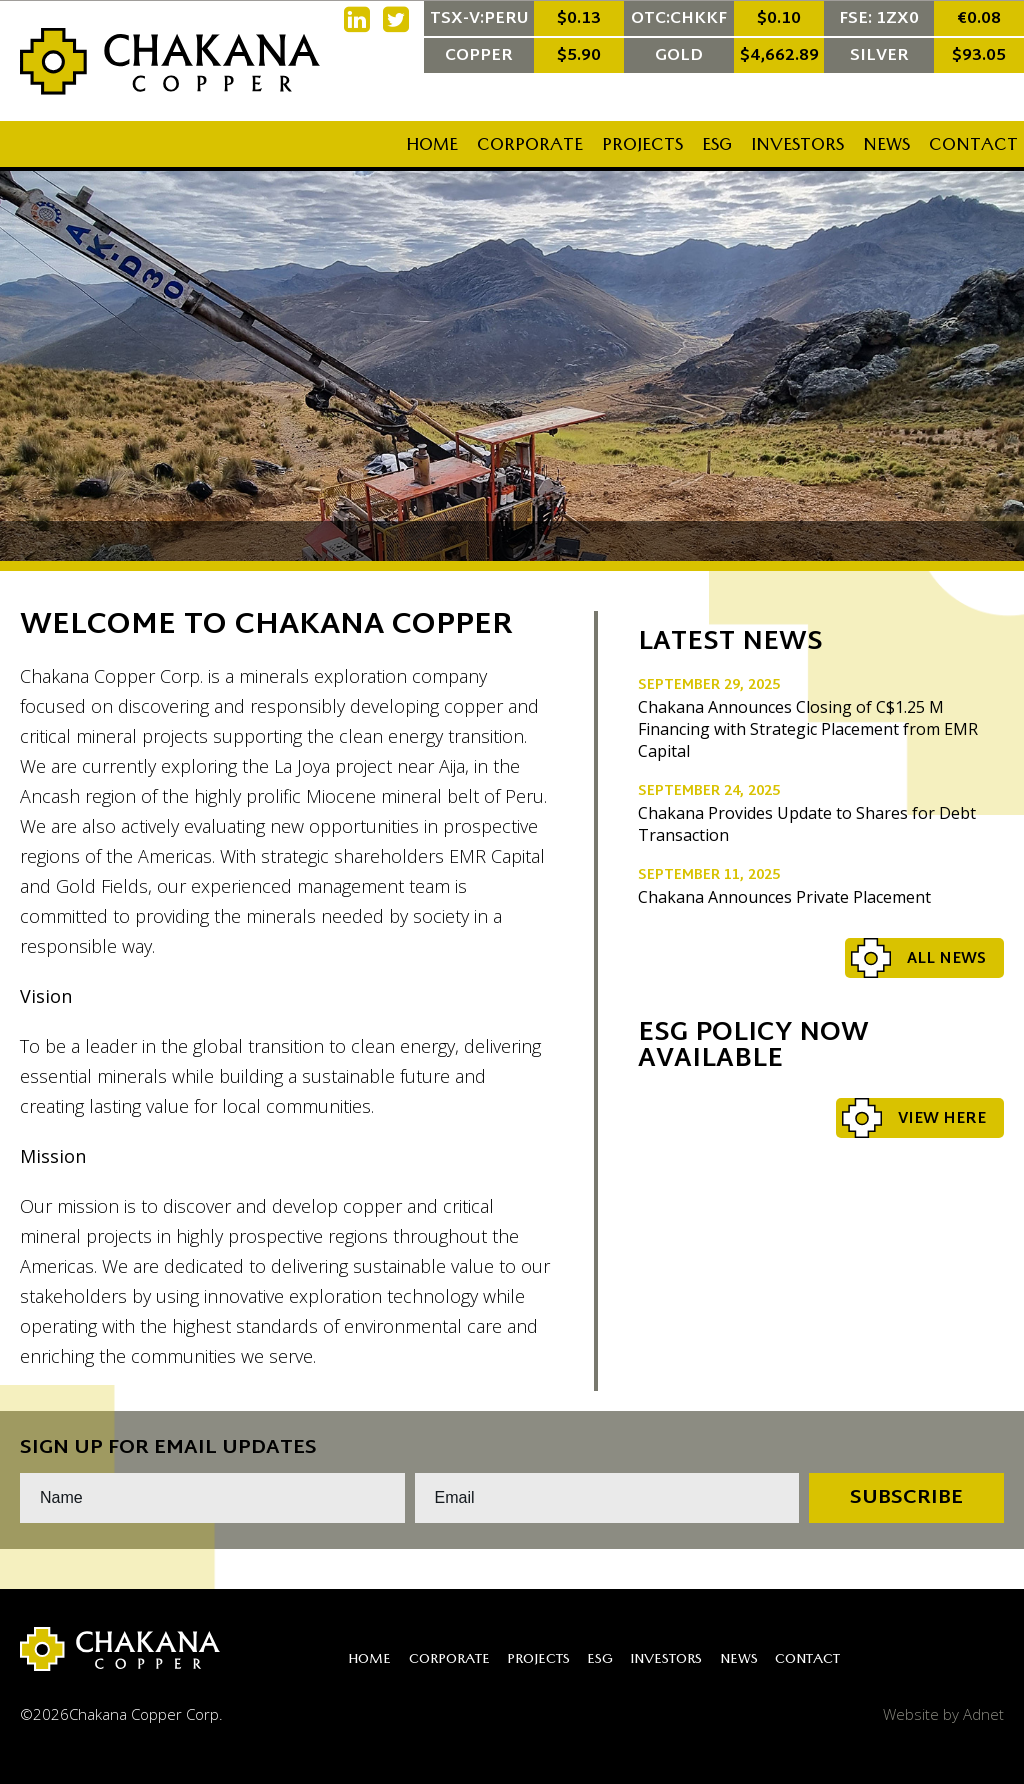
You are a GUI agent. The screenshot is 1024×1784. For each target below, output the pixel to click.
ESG (717, 147)
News (886, 147)
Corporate (530, 147)
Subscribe (906, 1498)
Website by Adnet (943, 1714)
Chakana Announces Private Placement (784, 897)
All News (946, 959)
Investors (797, 147)
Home (432, 147)
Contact (973, 147)
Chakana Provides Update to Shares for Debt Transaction (807, 824)
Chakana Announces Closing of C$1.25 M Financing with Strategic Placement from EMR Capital (808, 729)
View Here (942, 1119)
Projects (642, 147)
